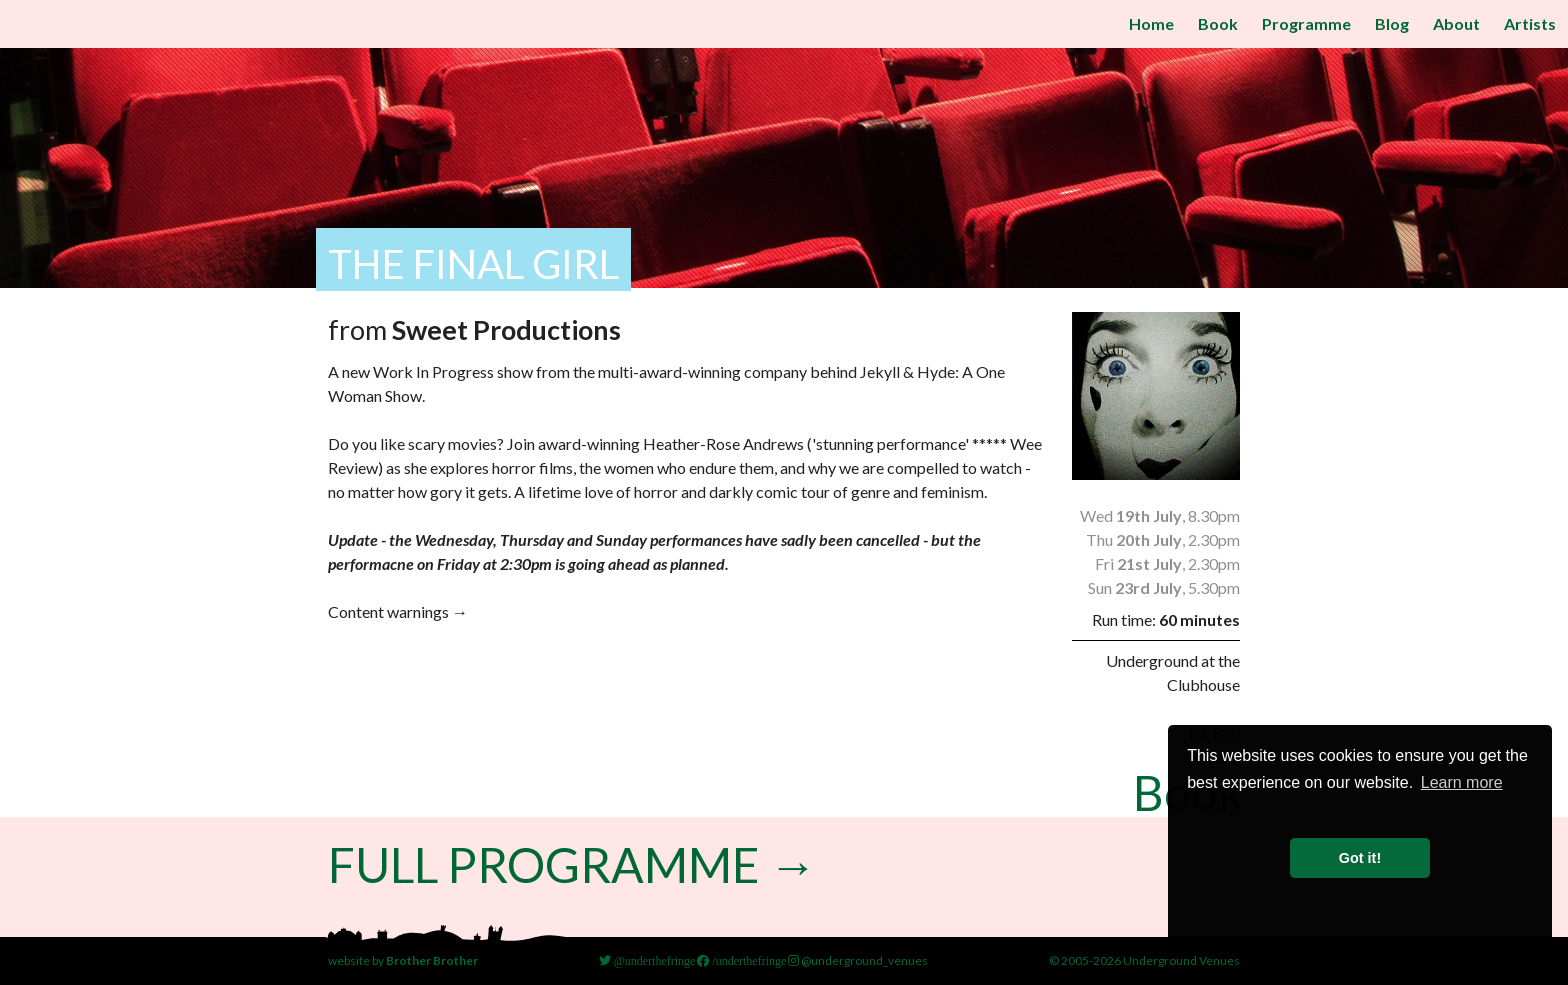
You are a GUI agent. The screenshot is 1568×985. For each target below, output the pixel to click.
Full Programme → (572, 864)
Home (1151, 23)
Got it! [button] (1360, 858)
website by (403, 960)
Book (1218, 23)
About (1456, 23)
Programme (1306, 23)
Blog (1392, 23)
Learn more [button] (1462, 782)
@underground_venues (858, 960)
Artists (1530, 23)
